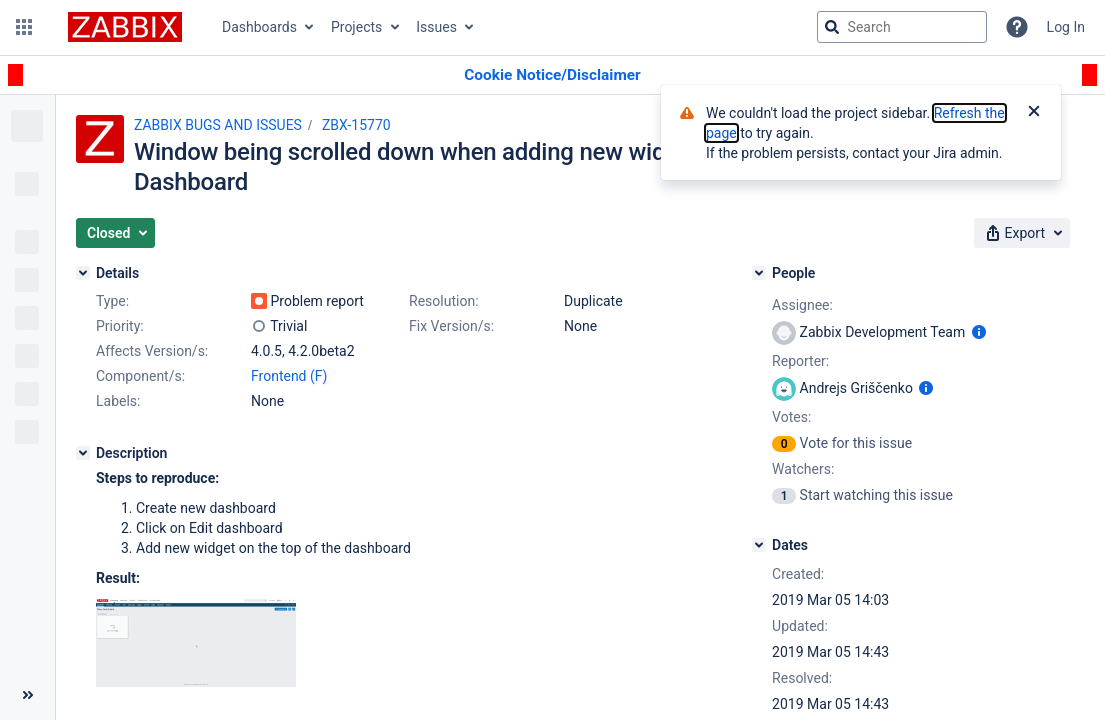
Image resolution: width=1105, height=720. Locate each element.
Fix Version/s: (451, 326)
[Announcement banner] (552, 75)
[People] (759, 273)
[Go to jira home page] (125, 27)
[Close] (1034, 113)
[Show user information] (979, 332)
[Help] (1017, 27)
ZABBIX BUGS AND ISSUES (218, 125)
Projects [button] (356, 27)
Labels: (118, 401)
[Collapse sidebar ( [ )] (27, 695)
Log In (1066, 27)
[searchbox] (902, 27)
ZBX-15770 (356, 125)
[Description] (83, 453)
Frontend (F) (289, 376)
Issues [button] (436, 27)
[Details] (83, 273)
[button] (24, 27)
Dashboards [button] (259, 27)
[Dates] (759, 545)
